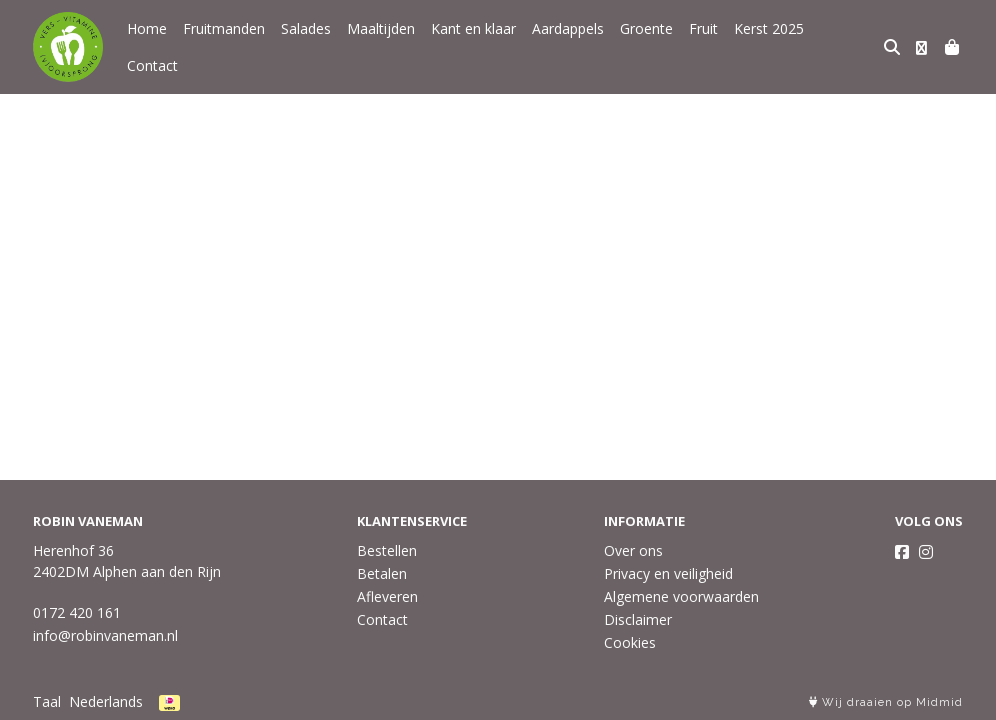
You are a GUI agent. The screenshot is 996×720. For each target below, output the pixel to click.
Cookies (630, 642)
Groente (646, 45)
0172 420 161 (77, 612)
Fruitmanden (224, 45)
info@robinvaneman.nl (105, 635)
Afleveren (387, 596)
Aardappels (568, 45)
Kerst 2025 (769, 45)
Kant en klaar (473, 45)
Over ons (633, 550)
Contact (845, 45)
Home (147, 45)
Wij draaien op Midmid (886, 702)
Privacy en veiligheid (668, 573)
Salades (306, 45)
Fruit (703, 45)
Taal (47, 701)
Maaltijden (381, 45)
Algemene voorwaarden (681, 596)
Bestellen (387, 550)
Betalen (382, 573)
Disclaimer (638, 619)
